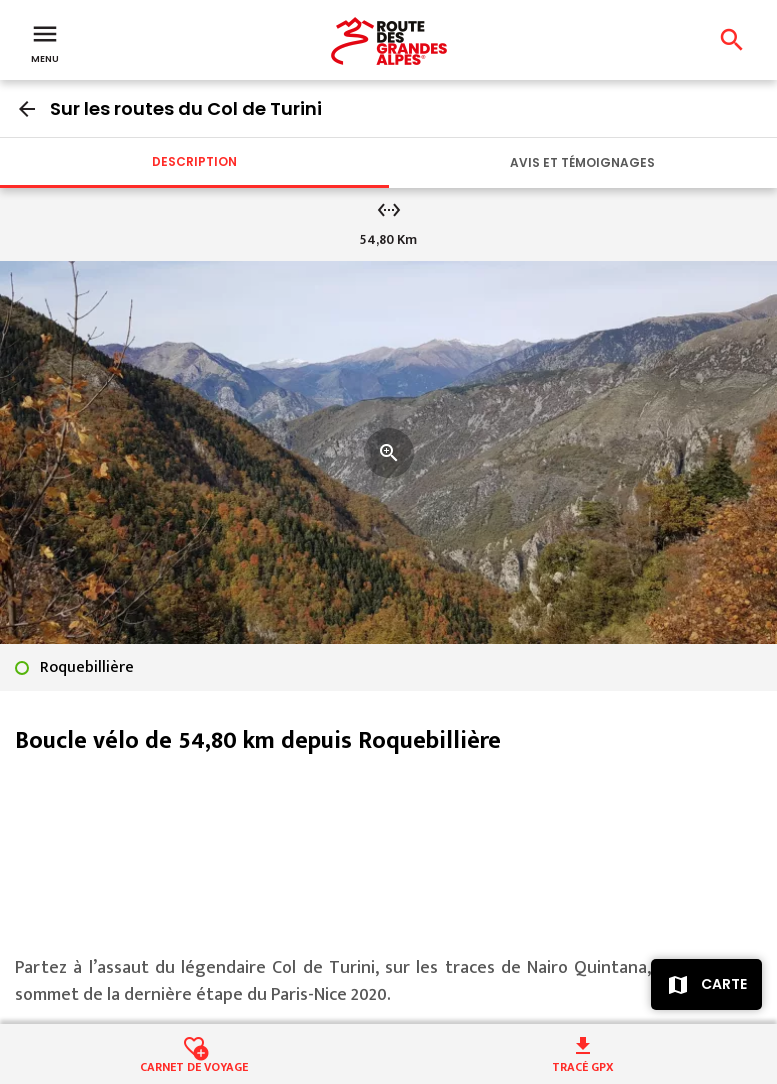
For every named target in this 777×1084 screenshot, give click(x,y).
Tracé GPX (583, 1065)
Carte (724, 984)
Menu (45, 42)
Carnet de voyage (194, 1065)
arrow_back (27, 109)
